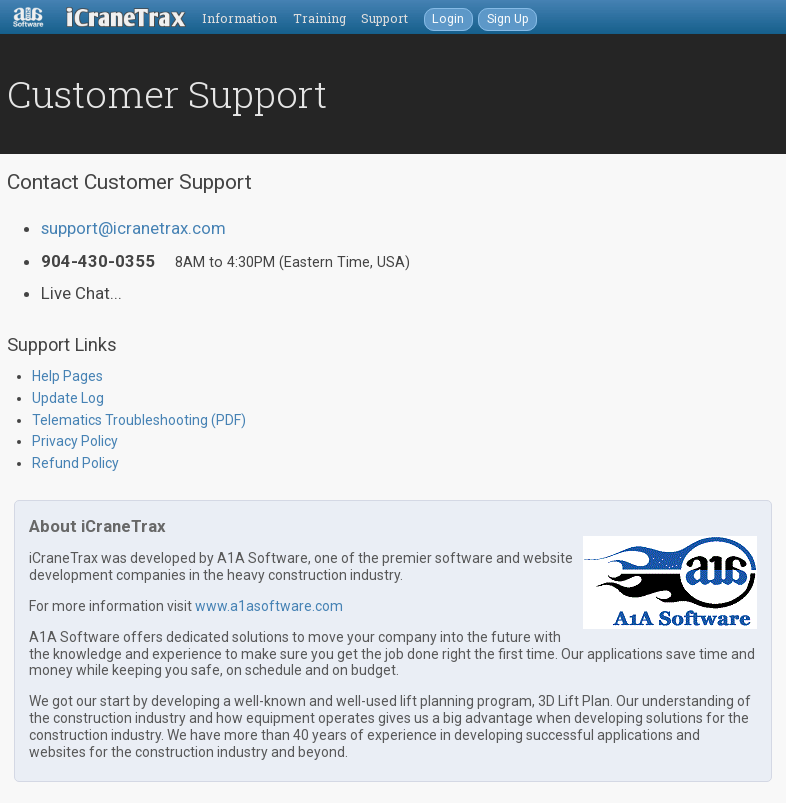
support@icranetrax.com (133, 228)
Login (448, 18)
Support (384, 18)
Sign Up (508, 18)
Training (319, 18)
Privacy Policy (75, 441)
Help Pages (67, 376)
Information (239, 18)
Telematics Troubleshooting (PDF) (139, 420)
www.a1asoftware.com (269, 606)
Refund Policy (75, 463)
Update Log (68, 398)
